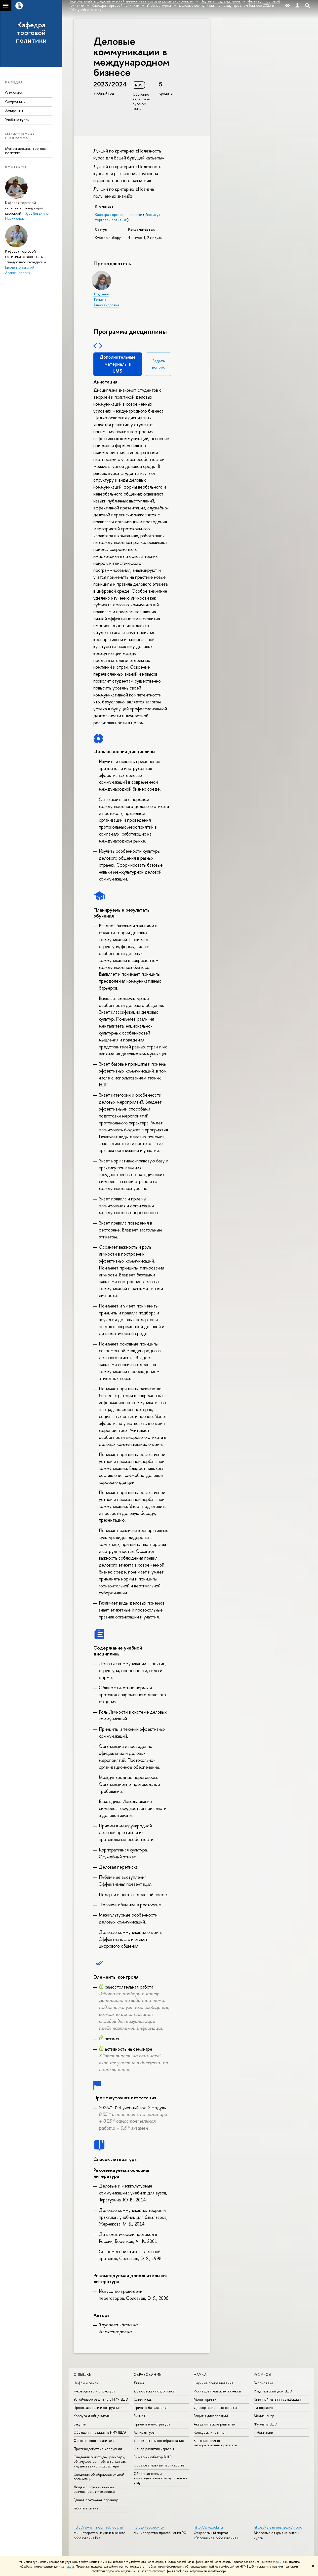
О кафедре (14, 92)
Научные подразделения (213, 2383)
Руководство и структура (94, 2391)
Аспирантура (144, 2432)
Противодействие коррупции (98, 2448)
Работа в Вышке (86, 2508)
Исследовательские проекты (217, 2391)
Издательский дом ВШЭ (273, 2391)
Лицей (139, 2383)
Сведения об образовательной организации (99, 2476)
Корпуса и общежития (92, 2415)
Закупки (80, 2424)
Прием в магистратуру (152, 2424)
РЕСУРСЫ (263, 2374)
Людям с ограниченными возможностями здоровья (94, 2489)
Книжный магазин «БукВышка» (278, 2399)
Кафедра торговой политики (31, 32)
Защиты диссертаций (211, 2415)
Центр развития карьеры (154, 2448)
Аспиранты (14, 110)
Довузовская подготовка (154, 2391)
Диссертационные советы (215, 2407)
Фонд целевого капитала (94, 2440)
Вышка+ (140, 2415)
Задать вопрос (158, 364)
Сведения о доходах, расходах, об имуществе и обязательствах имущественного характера (100, 2461)
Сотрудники (15, 101)
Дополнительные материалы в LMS (118, 364)
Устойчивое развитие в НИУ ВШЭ (101, 2399)
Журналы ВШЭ (265, 2424)
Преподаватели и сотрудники (98, 2407)
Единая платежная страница (96, 2500)
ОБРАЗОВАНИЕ (147, 2374)
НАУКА (200, 2374)
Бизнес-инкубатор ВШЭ (153, 2457)
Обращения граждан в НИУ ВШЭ (100, 2432)
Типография (263, 2407)
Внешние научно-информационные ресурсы (215, 2442)
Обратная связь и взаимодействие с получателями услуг (160, 2478)
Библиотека (263, 2383)
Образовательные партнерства (159, 2465)
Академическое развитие (214, 2424)
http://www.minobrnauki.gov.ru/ (99, 2527)
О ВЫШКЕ (82, 2374)
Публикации (263, 2432)
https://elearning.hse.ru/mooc (278, 2527)
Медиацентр (264, 2415)
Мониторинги (205, 2399)
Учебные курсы (17, 119)
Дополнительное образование (159, 2440)
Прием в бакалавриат (151, 2407)
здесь (276, 2562)
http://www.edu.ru (208, 2527)
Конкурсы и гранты (209, 2432)
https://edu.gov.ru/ (149, 2527)
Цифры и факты (86, 2383)
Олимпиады (143, 2399)
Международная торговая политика (26, 150)
